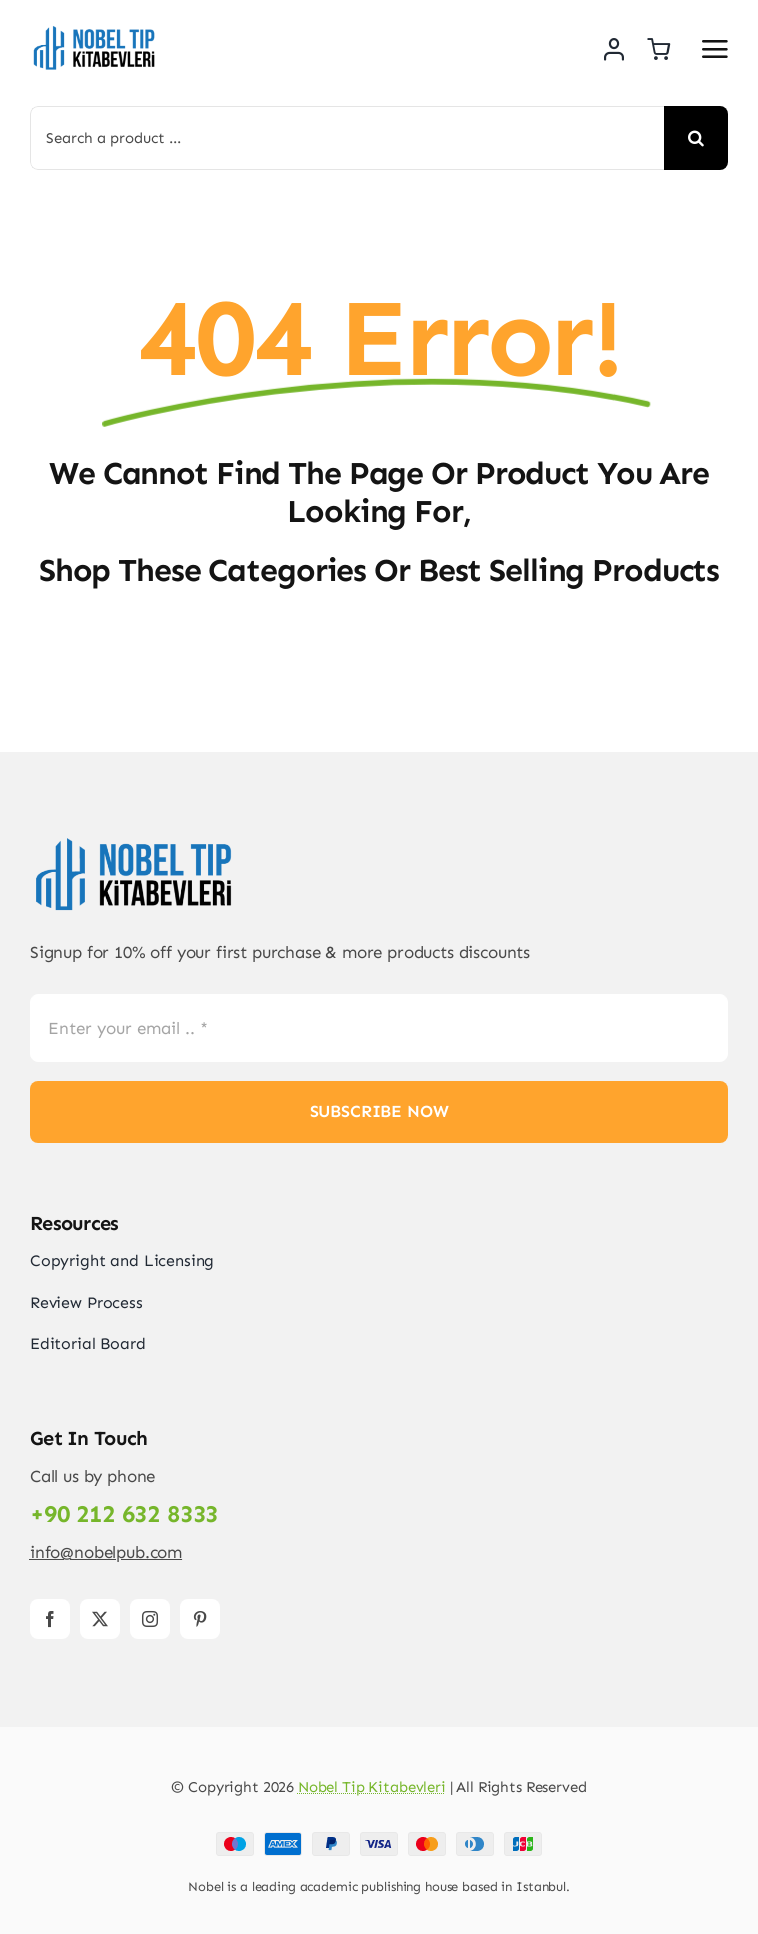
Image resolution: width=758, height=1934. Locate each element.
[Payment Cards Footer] (379, 1840)
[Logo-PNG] (95, 30)
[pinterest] (200, 1619)
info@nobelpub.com (106, 1552)
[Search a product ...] (347, 138)
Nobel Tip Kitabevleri (372, 1787)
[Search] (696, 138)
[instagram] (150, 1619)
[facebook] (50, 1619)
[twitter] (100, 1619)
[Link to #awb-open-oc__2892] (715, 49)
